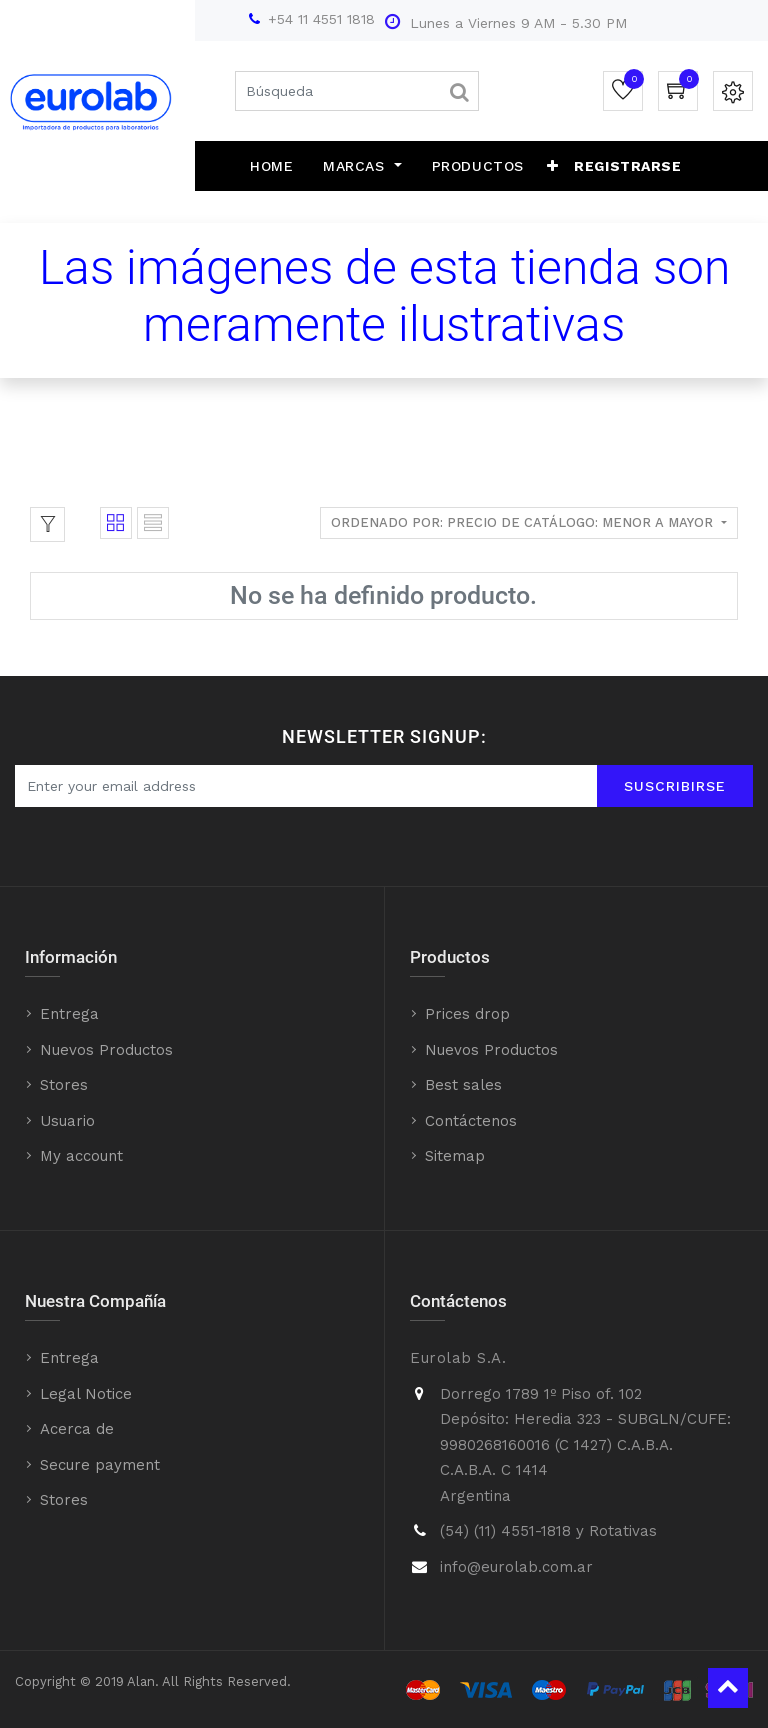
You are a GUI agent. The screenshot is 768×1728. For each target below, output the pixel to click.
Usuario (67, 1121)
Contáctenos (471, 1121)
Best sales (463, 1085)
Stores (64, 1085)
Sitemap (455, 1156)
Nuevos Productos (106, 1050)
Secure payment (100, 1465)
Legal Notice (86, 1394)
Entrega (69, 1014)
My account (81, 1156)
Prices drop (467, 1014)
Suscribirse (675, 786)
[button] (553, 166)
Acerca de (77, 1429)
